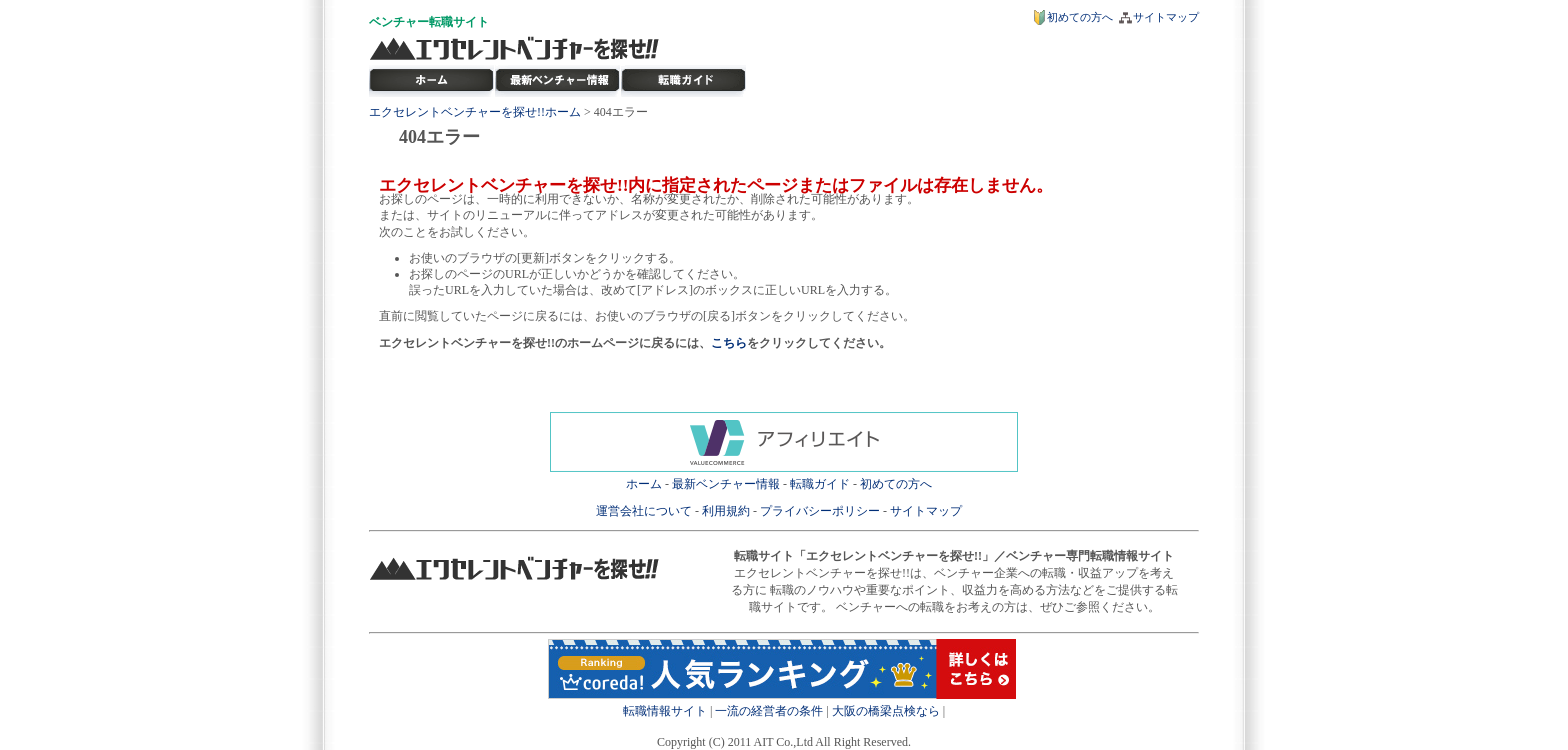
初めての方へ (1080, 17)
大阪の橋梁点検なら (886, 711)
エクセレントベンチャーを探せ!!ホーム (475, 112)
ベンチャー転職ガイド (684, 81)
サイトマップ (1166, 17)
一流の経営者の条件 (769, 711)
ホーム (644, 484)
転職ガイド (820, 484)
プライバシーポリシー (820, 511)
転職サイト (459, 22)
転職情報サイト (665, 711)
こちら (729, 343)
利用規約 (726, 511)
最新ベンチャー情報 (558, 81)
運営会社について (644, 511)
